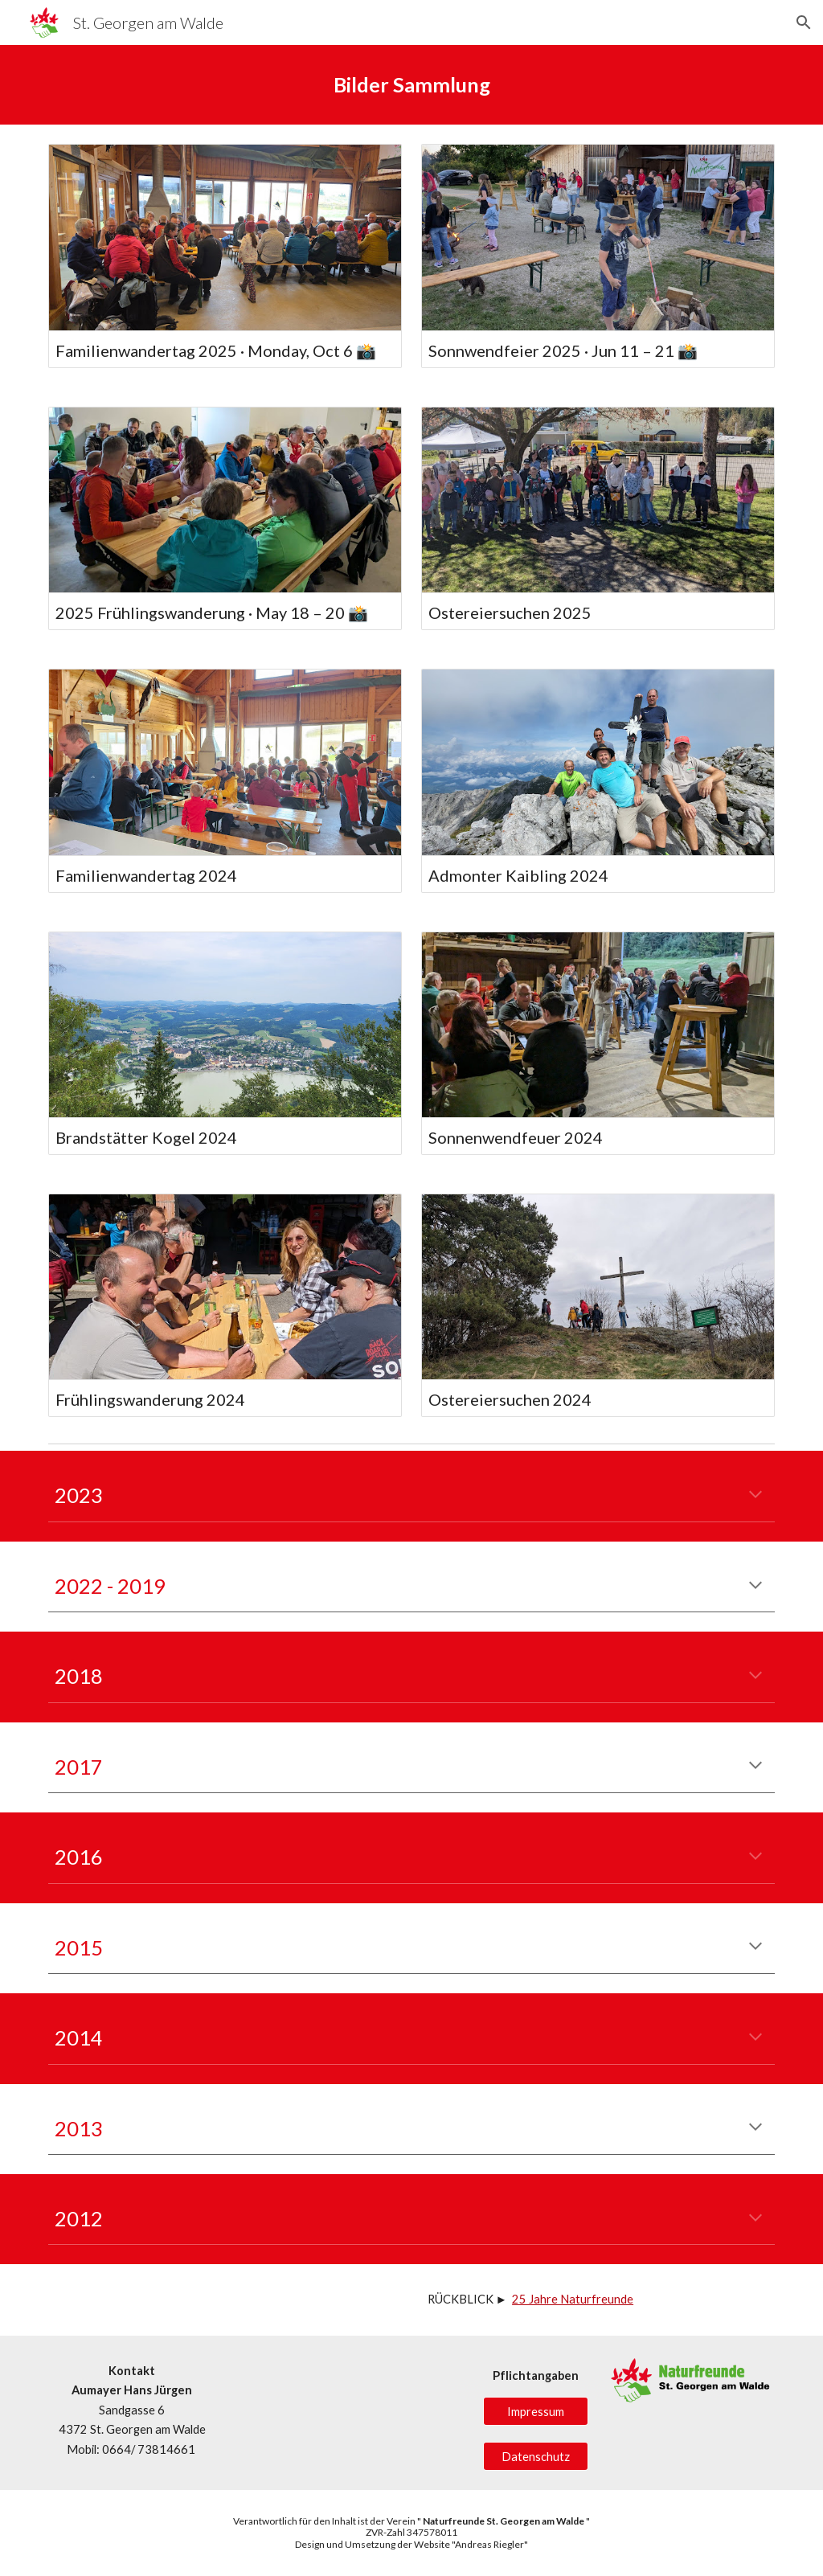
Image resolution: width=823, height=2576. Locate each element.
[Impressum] (536, 2411)
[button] (803, 22)
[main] (412, 84)
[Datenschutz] (536, 2456)
